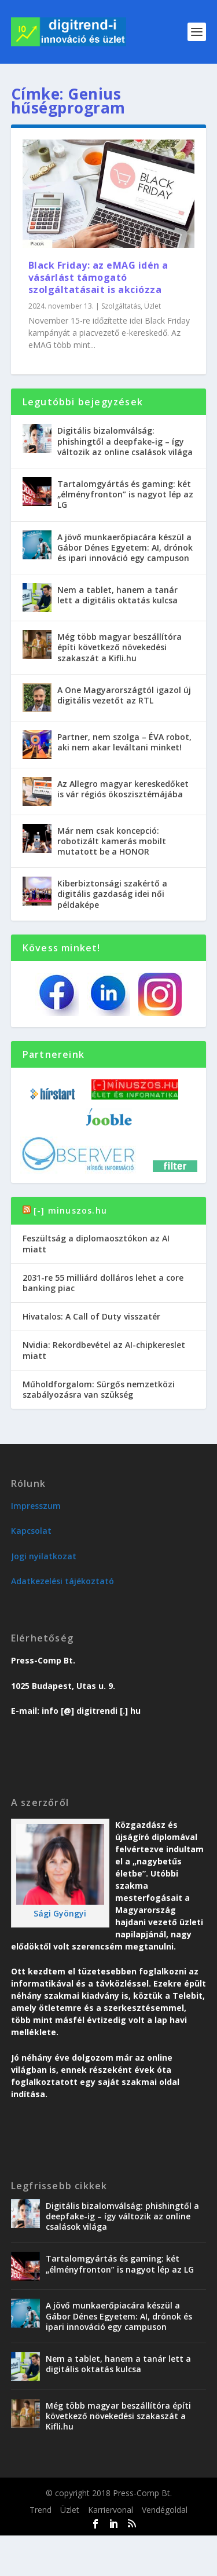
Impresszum (36, 1505)
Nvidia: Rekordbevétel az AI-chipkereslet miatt (104, 1350)
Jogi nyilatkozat (43, 1556)
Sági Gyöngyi (60, 1913)
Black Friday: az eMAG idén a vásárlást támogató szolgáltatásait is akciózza (98, 277)
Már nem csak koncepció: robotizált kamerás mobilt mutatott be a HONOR (111, 841)
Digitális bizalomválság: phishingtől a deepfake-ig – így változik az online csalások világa (125, 441)
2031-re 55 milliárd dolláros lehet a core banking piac (103, 1283)
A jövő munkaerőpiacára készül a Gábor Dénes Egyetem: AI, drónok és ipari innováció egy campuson (125, 547)
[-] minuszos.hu (70, 1210)
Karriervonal (110, 2509)
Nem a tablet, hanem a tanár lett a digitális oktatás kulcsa (117, 595)
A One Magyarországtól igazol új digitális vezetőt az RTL (124, 695)
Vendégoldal (164, 2509)
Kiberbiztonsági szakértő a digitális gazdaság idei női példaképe (112, 894)
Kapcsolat (31, 1530)
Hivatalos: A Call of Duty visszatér (91, 1316)
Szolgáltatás (121, 306)
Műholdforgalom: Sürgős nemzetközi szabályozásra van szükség (99, 1389)
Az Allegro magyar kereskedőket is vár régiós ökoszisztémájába (123, 789)
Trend (41, 2509)
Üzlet (152, 306)
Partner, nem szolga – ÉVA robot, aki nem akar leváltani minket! (124, 742)
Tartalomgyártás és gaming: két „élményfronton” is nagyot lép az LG (125, 494)
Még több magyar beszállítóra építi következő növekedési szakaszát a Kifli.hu (119, 647)
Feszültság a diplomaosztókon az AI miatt (96, 1243)
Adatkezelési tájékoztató (62, 1580)
